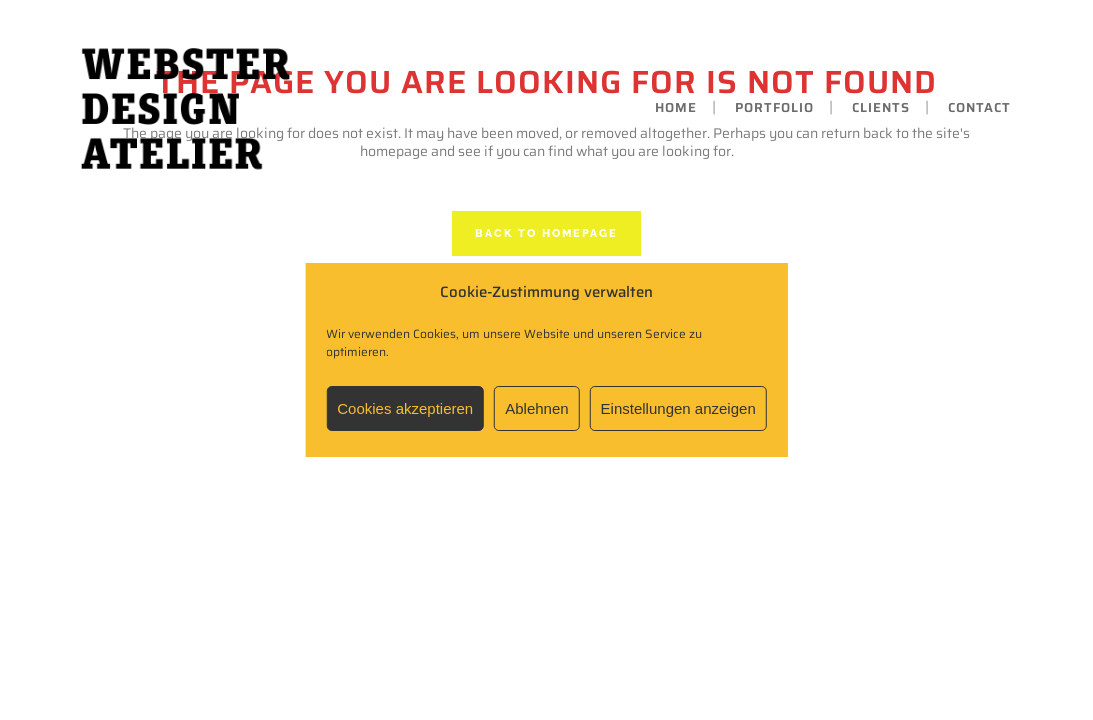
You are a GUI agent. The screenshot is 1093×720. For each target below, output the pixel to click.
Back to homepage (546, 233)
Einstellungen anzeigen (678, 408)
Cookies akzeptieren (405, 408)
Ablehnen (536, 408)
